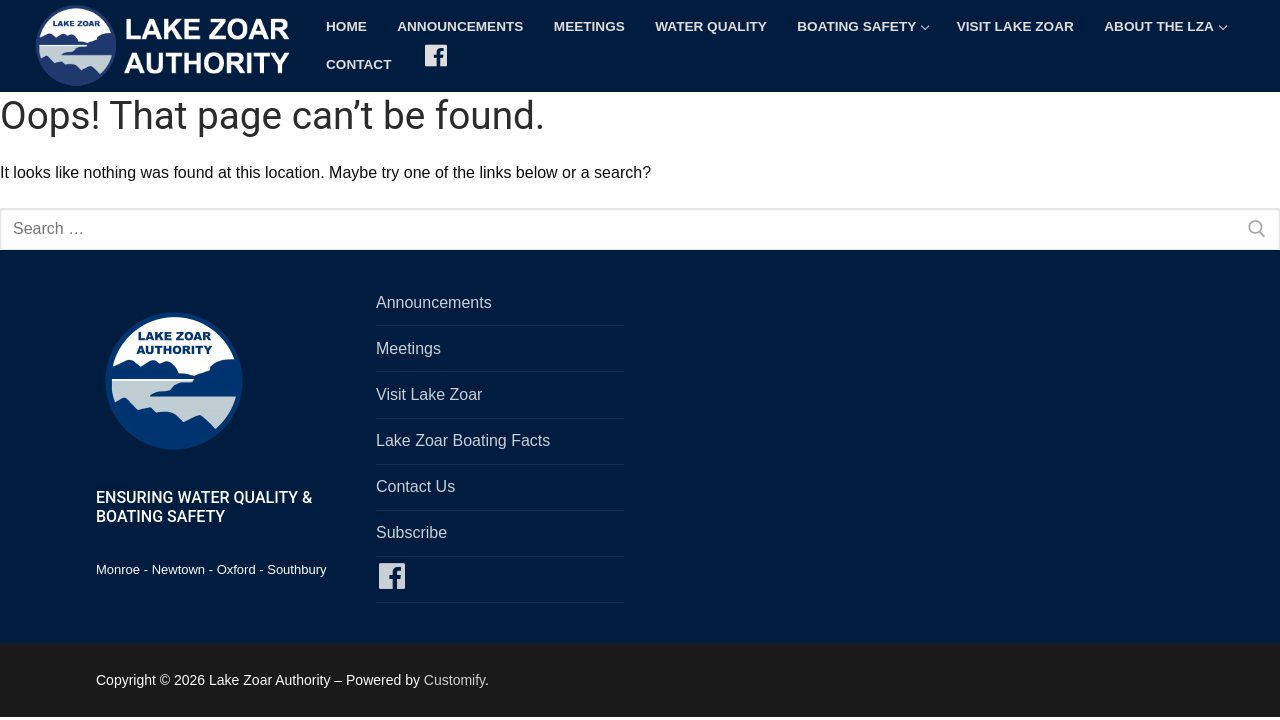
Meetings (408, 348)
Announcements (434, 302)
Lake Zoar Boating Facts (463, 440)
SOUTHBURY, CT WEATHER (920, 365)
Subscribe (411, 532)
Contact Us (415, 486)
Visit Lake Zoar (429, 394)
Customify (454, 680)
